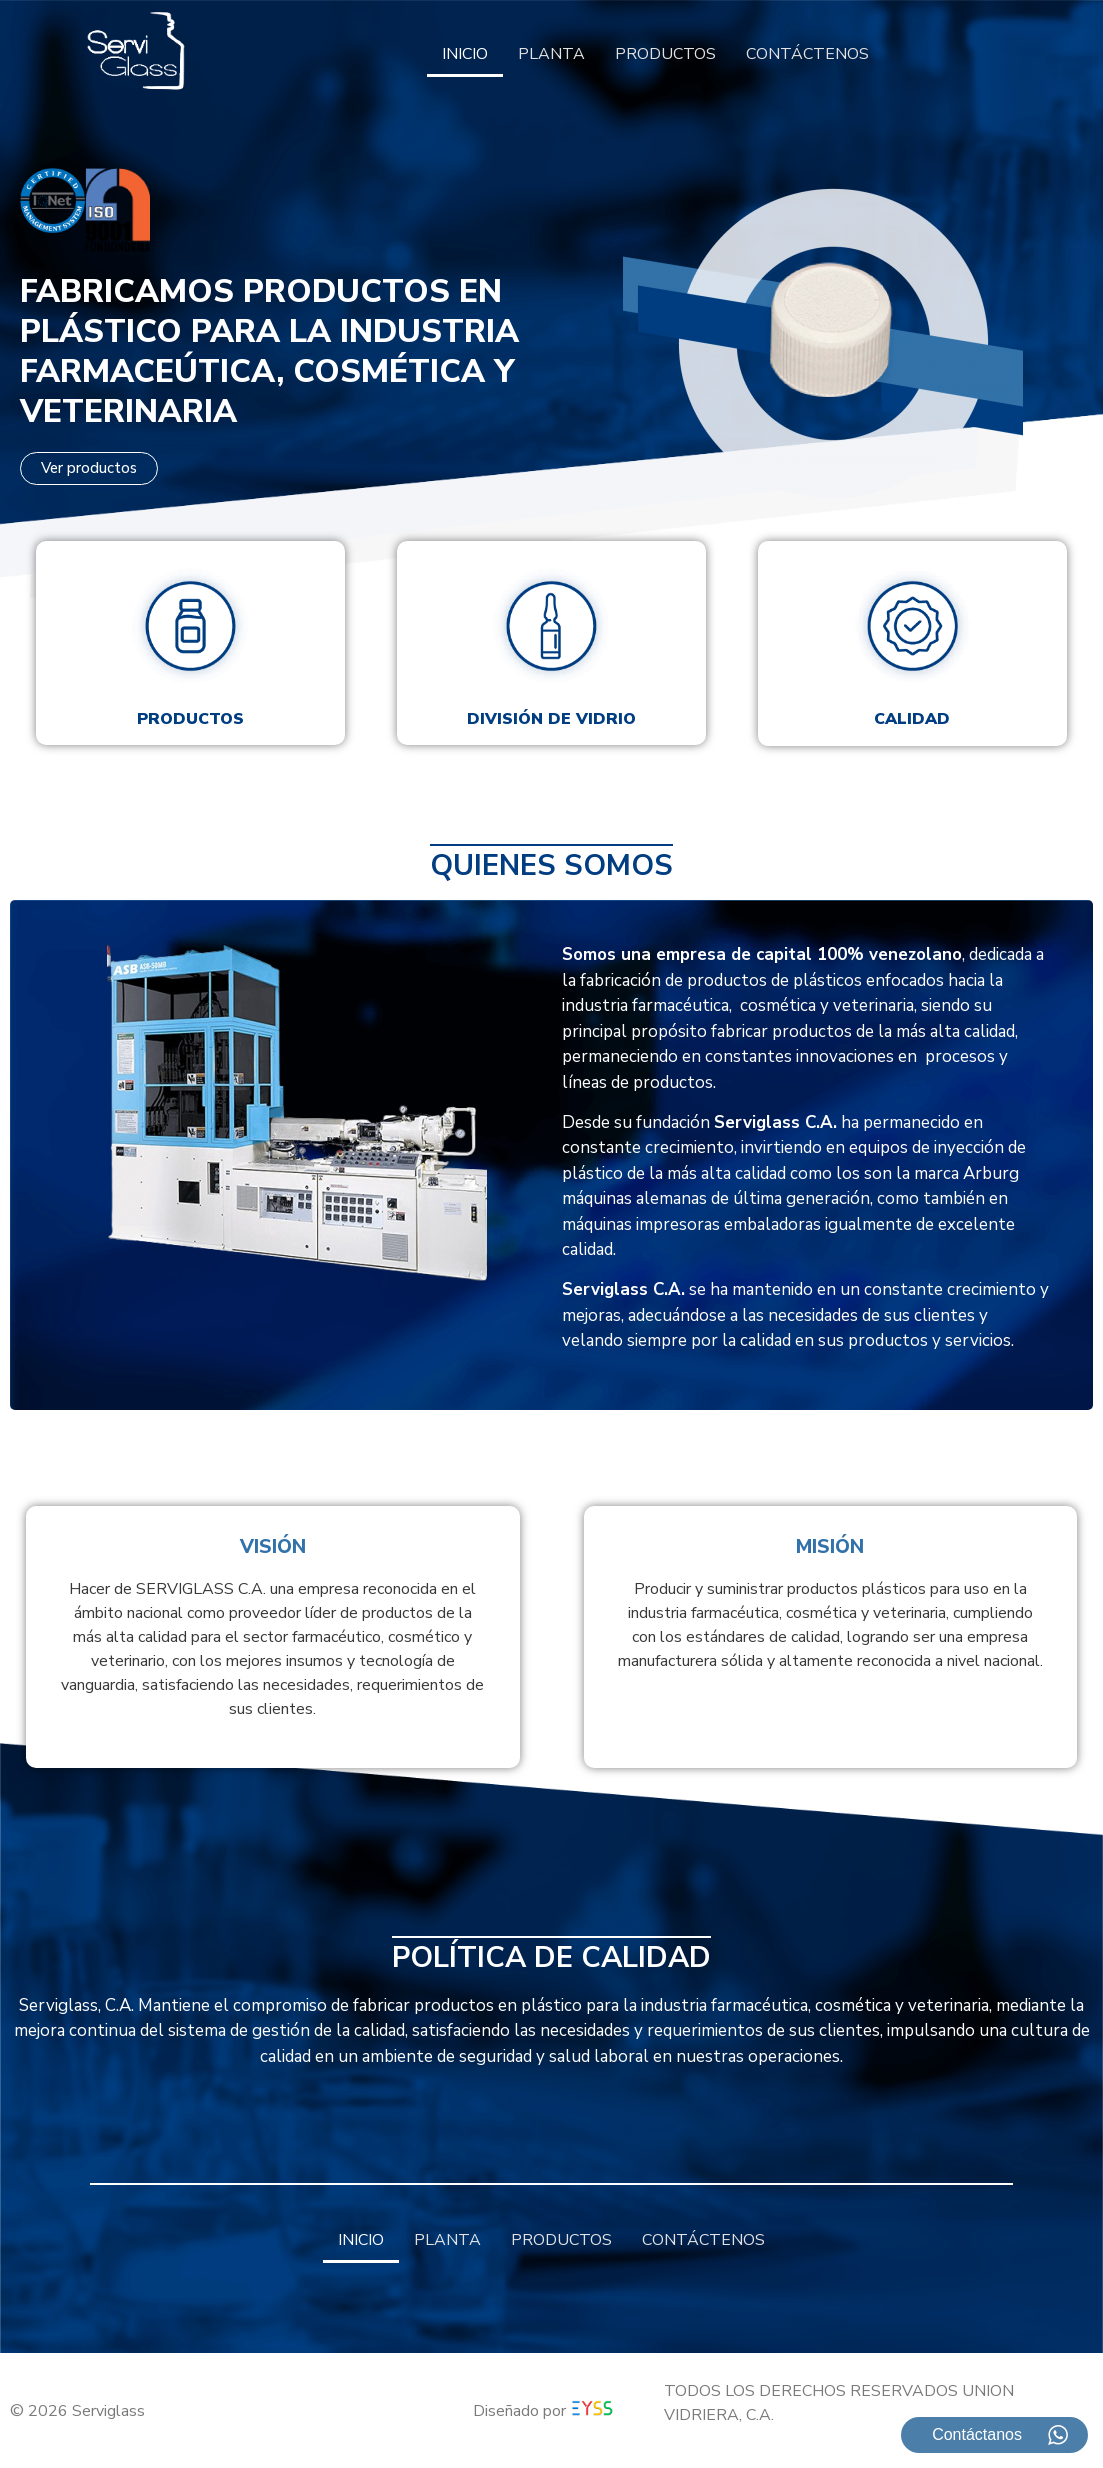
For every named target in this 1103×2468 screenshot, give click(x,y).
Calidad (912, 719)
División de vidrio (551, 719)
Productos (190, 719)
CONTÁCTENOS (807, 54)
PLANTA (551, 54)
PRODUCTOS (665, 54)
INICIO (465, 54)
